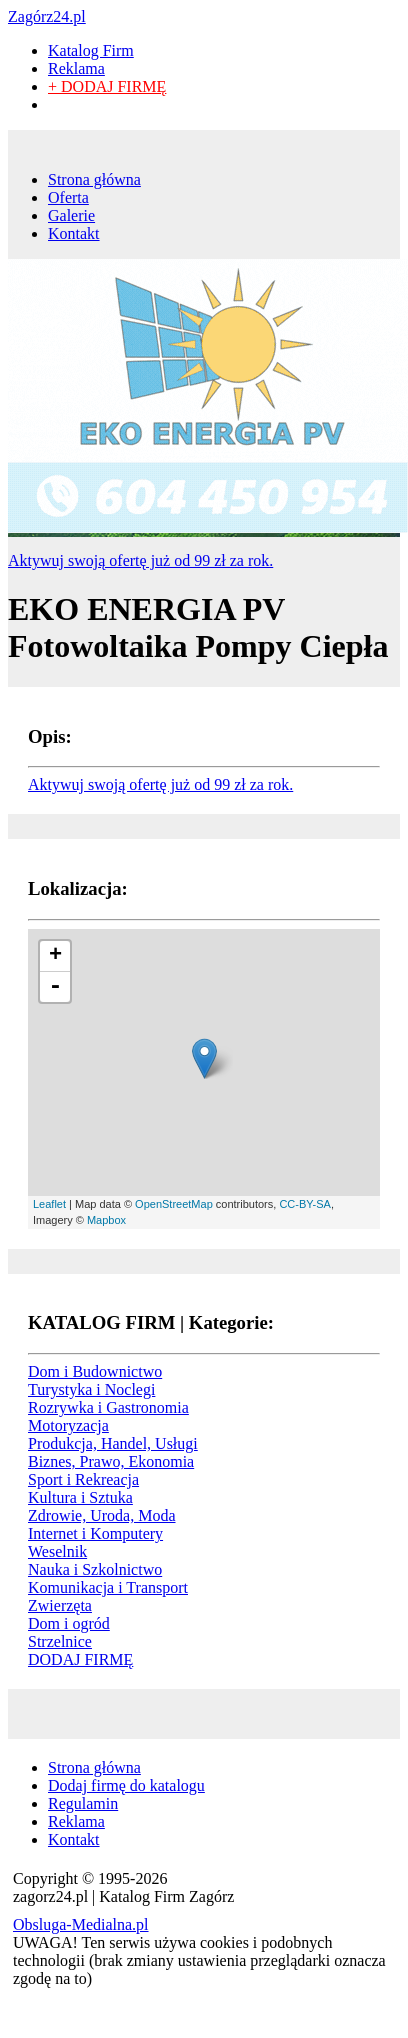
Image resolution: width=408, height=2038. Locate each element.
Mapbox (106, 1220)
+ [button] (55, 956)
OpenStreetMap (174, 1204)
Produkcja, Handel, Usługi (113, 1443)
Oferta (68, 197)
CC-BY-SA (305, 1204)
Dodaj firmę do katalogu (126, 1785)
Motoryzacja (68, 1425)
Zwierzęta (60, 1605)
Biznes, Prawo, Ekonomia (111, 1461)
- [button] (55, 987)
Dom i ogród (69, 1623)
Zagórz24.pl (47, 16)
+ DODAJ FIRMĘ (107, 86)
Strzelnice (60, 1641)
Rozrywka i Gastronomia (108, 1407)
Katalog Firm (91, 50)
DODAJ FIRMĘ (80, 1659)
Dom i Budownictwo (95, 1371)
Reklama (76, 68)
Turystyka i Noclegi (91, 1389)
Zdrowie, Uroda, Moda (102, 1515)
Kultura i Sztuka (80, 1497)
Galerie (71, 215)
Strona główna (94, 179)
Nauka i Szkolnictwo (95, 1569)
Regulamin (83, 1803)
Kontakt (74, 233)
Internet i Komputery (95, 1533)
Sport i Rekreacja (83, 1479)
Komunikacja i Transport (108, 1587)
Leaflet (49, 1204)
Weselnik (57, 1551)
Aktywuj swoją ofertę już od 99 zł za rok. (140, 560)
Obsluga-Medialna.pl (81, 1924)
